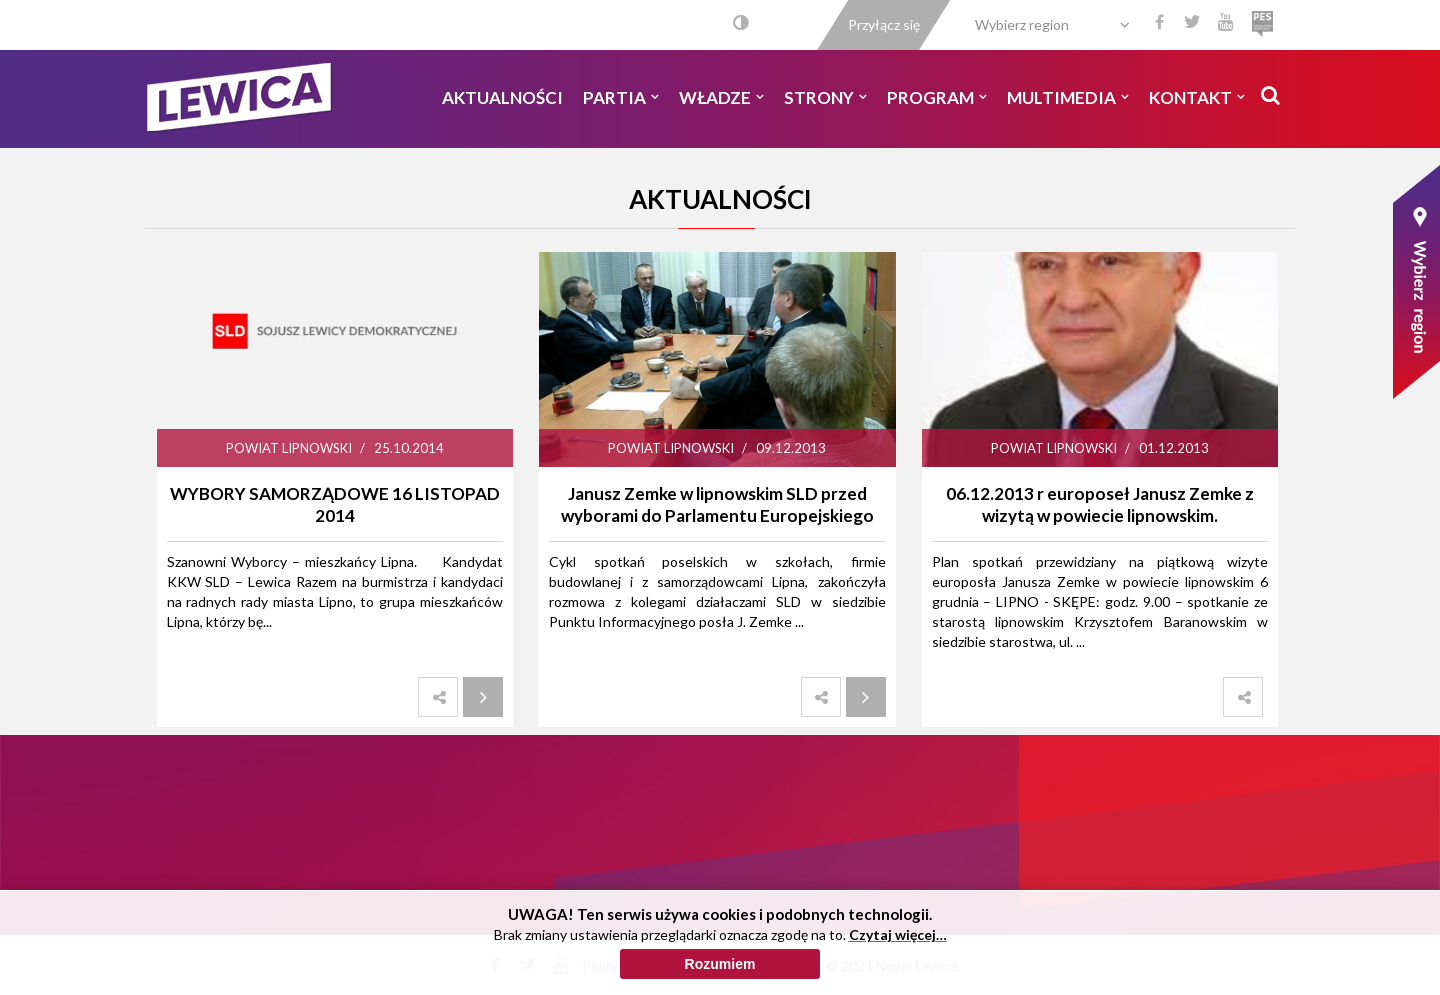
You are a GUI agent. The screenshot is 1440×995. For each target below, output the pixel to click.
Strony (825, 97)
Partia (621, 97)
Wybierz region (1022, 24)
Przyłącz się (884, 24)
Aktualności (502, 97)
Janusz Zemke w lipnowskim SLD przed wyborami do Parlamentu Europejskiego (717, 504)
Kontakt (1197, 97)
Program (937, 97)
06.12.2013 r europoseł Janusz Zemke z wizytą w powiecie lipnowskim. (1100, 504)
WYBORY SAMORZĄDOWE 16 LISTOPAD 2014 (335, 504)
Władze (721, 97)
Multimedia (1068, 97)
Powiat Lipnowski (289, 448)
